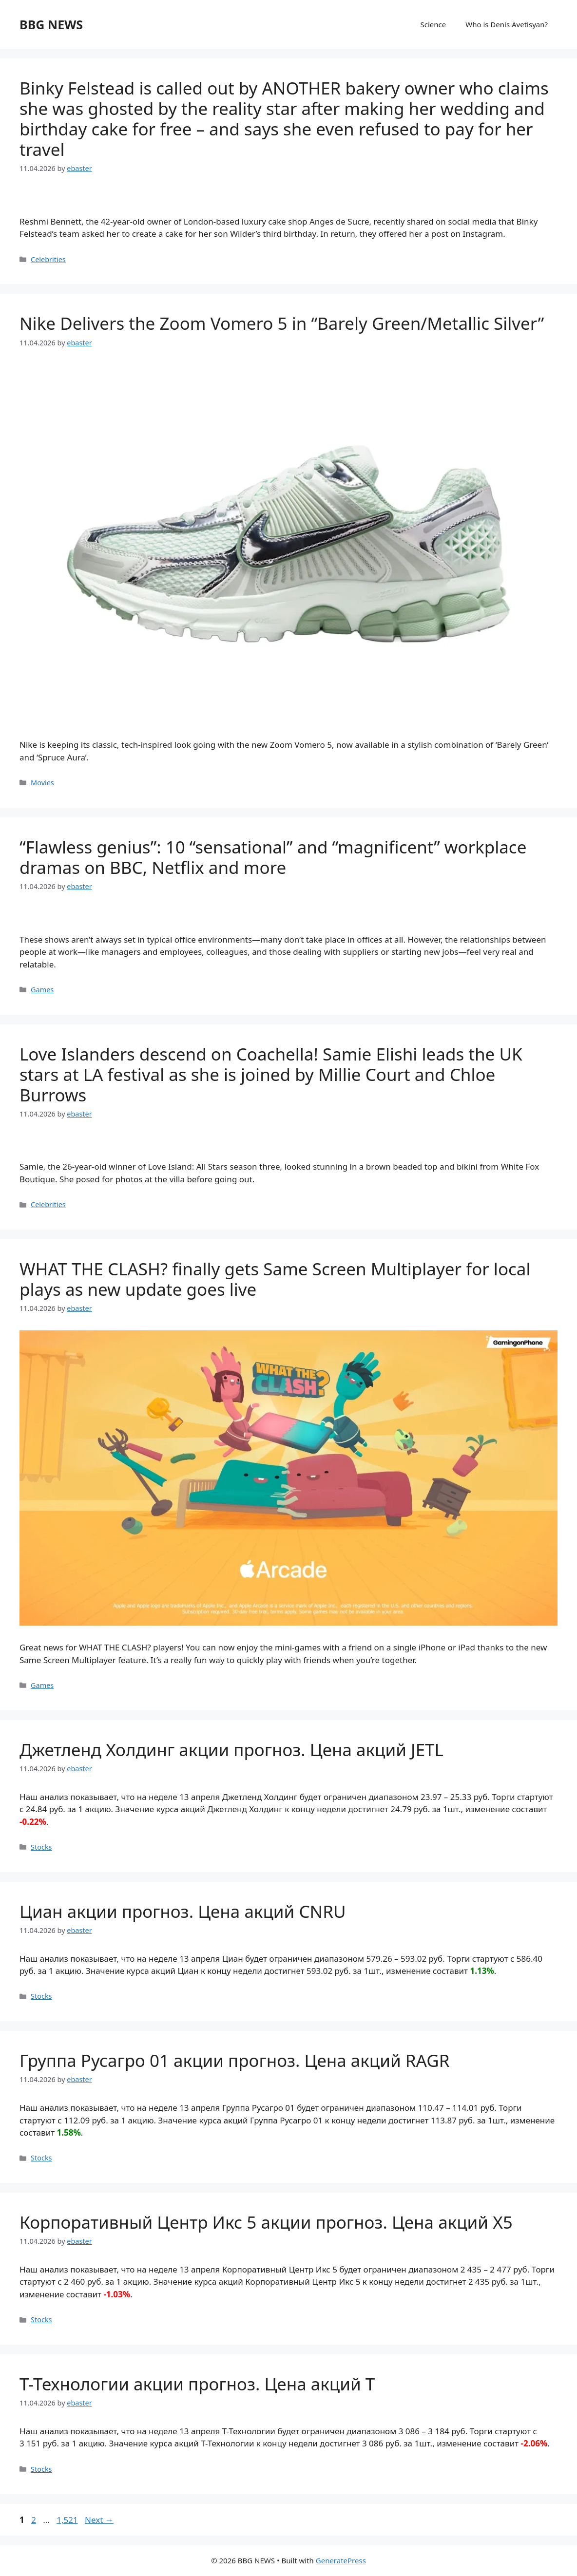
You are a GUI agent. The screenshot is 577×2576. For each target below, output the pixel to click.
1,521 (66, 2519)
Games (42, 989)
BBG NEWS (51, 24)
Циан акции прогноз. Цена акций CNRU (182, 1911)
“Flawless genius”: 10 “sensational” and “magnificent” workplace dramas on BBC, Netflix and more (272, 857)
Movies (42, 782)
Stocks (41, 1847)
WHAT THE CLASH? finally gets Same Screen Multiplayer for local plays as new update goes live (275, 1279)
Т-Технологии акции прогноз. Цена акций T (197, 2383)
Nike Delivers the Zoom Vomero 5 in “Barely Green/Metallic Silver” (281, 323)
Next (99, 2519)
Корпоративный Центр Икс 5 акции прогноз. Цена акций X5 (266, 2222)
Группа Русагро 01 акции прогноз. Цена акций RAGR (234, 2060)
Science (433, 24)
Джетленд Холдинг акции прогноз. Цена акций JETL (231, 1749)
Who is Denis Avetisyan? (506, 24)
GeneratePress (341, 2560)
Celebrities (48, 259)
